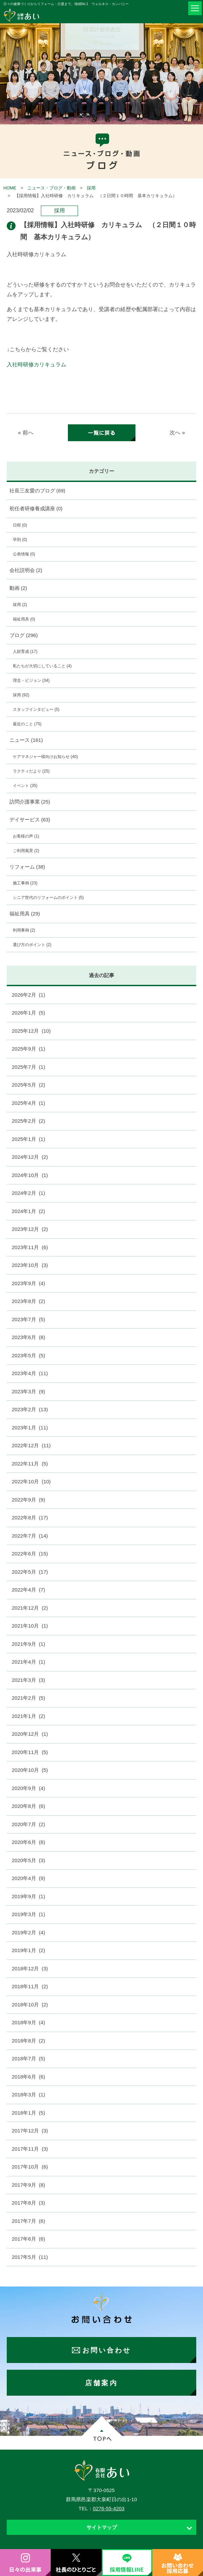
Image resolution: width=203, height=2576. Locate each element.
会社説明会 (26, 570)
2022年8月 (30, 1517)
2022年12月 (31, 1445)
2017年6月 (28, 2239)
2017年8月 (28, 2203)
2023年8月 (28, 1301)
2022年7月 (30, 1536)
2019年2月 (28, 1932)
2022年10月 (31, 1481)
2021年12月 (30, 1608)
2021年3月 (28, 1680)
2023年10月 (30, 1265)
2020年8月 (28, 1806)
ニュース (26, 740)
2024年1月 (28, 1211)
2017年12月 (30, 2130)
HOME (9, 187)
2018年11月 (30, 1986)
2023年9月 (28, 1283)
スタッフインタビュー (36, 709)
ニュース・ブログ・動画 (51, 187)
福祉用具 (24, 619)
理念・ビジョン (31, 680)
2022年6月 (30, 1553)
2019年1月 (28, 1950)
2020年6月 (28, 1842)
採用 (91, 187)
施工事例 (25, 883)
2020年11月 (30, 1752)
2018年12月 (30, 1968)
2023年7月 (28, 1319)
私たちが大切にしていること (42, 666)
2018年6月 (28, 2077)
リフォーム (27, 867)
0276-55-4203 (108, 2508)
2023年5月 (28, 1355)
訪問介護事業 (29, 802)
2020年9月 (28, 1788)
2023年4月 (30, 1373)
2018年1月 (28, 2113)
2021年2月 (28, 1698)
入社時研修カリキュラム (36, 364)
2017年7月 (28, 2221)
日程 (20, 525)
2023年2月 (30, 1409)
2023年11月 (30, 1247)
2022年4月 (28, 1590)
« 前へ (25, 432)
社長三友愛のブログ (37, 490)
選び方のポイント (32, 944)
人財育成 (25, 651)
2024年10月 (30, 1175)
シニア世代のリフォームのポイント (48, 897)
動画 (18, 588)
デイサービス (29, 819)
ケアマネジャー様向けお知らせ (45, 756)
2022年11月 (30, 1463)
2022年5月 (30, 1572)
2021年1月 (28, 1716)
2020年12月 (30, 1734)
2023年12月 (30, 1229)
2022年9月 (28, 1500)
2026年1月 (28, 1013)
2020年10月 (30, 1770)
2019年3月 (28, 1914)
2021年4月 (28, 1662)
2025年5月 (28, 1085)
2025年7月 (28, 1067)
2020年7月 (28, 1824)
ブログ (23, 635)
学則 (20, 539)
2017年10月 (30, 2167)
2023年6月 (28, 1337)
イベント (25, 785)
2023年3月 (28, 1391)
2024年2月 (28, 1193)
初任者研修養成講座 (36, 508)
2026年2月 (28, 995)
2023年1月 (30, 1427)
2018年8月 (28, 2040)
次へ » (177, 432)
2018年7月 (28, 2058)
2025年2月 (28, 1121)
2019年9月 (28, 1896)
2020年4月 (28, 1878)
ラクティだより (31, 771)
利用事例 (24, 930)
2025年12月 (31, 1031)
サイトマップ (101, 2527)
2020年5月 (28, 1860)
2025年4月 (28, 1103)
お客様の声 (26, 836)
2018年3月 (28, 2094)
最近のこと (27, 724)
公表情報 (24, 554)
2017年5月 (30, 2257)
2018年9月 (28, 2022)
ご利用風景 (26, 850)
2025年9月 (28, 1049)
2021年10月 (30, 1626)
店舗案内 (101, 2383)
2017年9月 (28, 2185)
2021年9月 (28, 1644)
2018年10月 (30, 2004)
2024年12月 (30, 1157)
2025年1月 (28, 1139)
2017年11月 (30, 2149)
